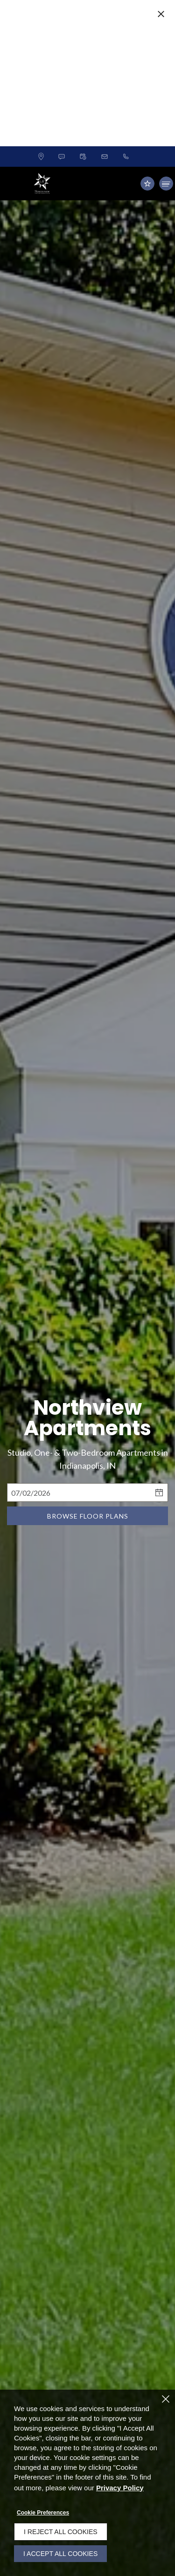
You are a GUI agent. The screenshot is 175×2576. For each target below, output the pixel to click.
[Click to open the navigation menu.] (166, 129)
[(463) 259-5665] (126, 101)
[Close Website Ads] (161, 13)
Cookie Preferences (43, 2512)
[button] (61, 101)
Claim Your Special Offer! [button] (72, 71)
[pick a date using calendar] (159, 1437)
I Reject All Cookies (61, 2531)
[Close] (165, 2399)
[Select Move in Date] (79, 1437)
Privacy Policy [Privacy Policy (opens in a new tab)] (120, 2488)
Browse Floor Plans (87, 1461)
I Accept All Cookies (60, 2553)
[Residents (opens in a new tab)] (147, 129)
